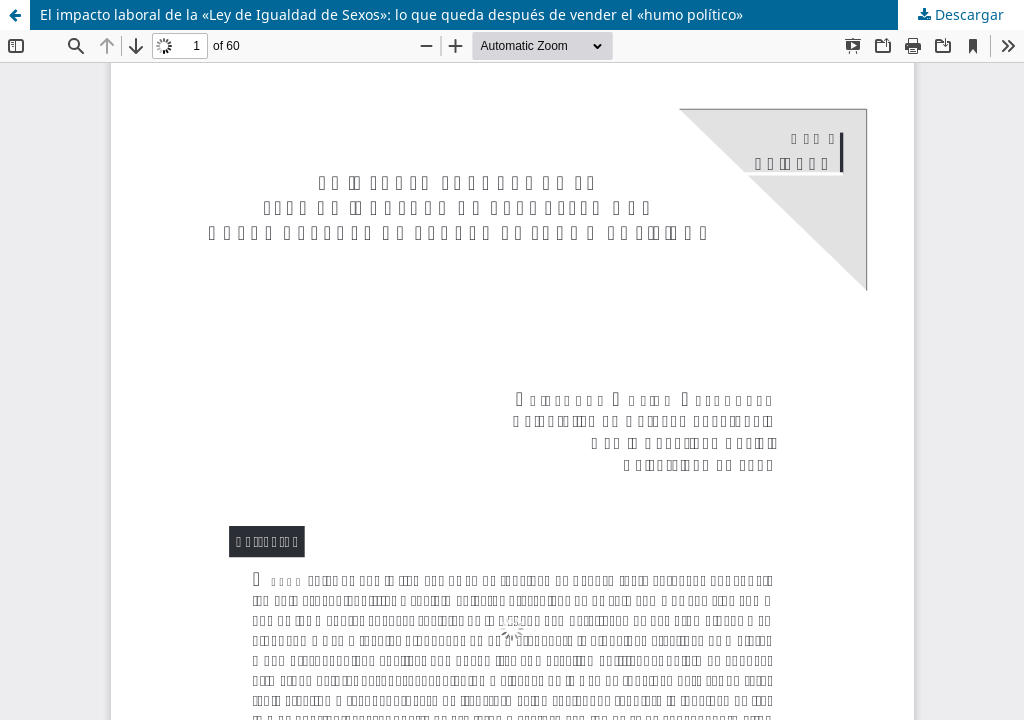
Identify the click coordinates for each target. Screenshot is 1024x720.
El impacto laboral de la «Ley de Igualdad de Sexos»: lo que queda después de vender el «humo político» (391, 14)
